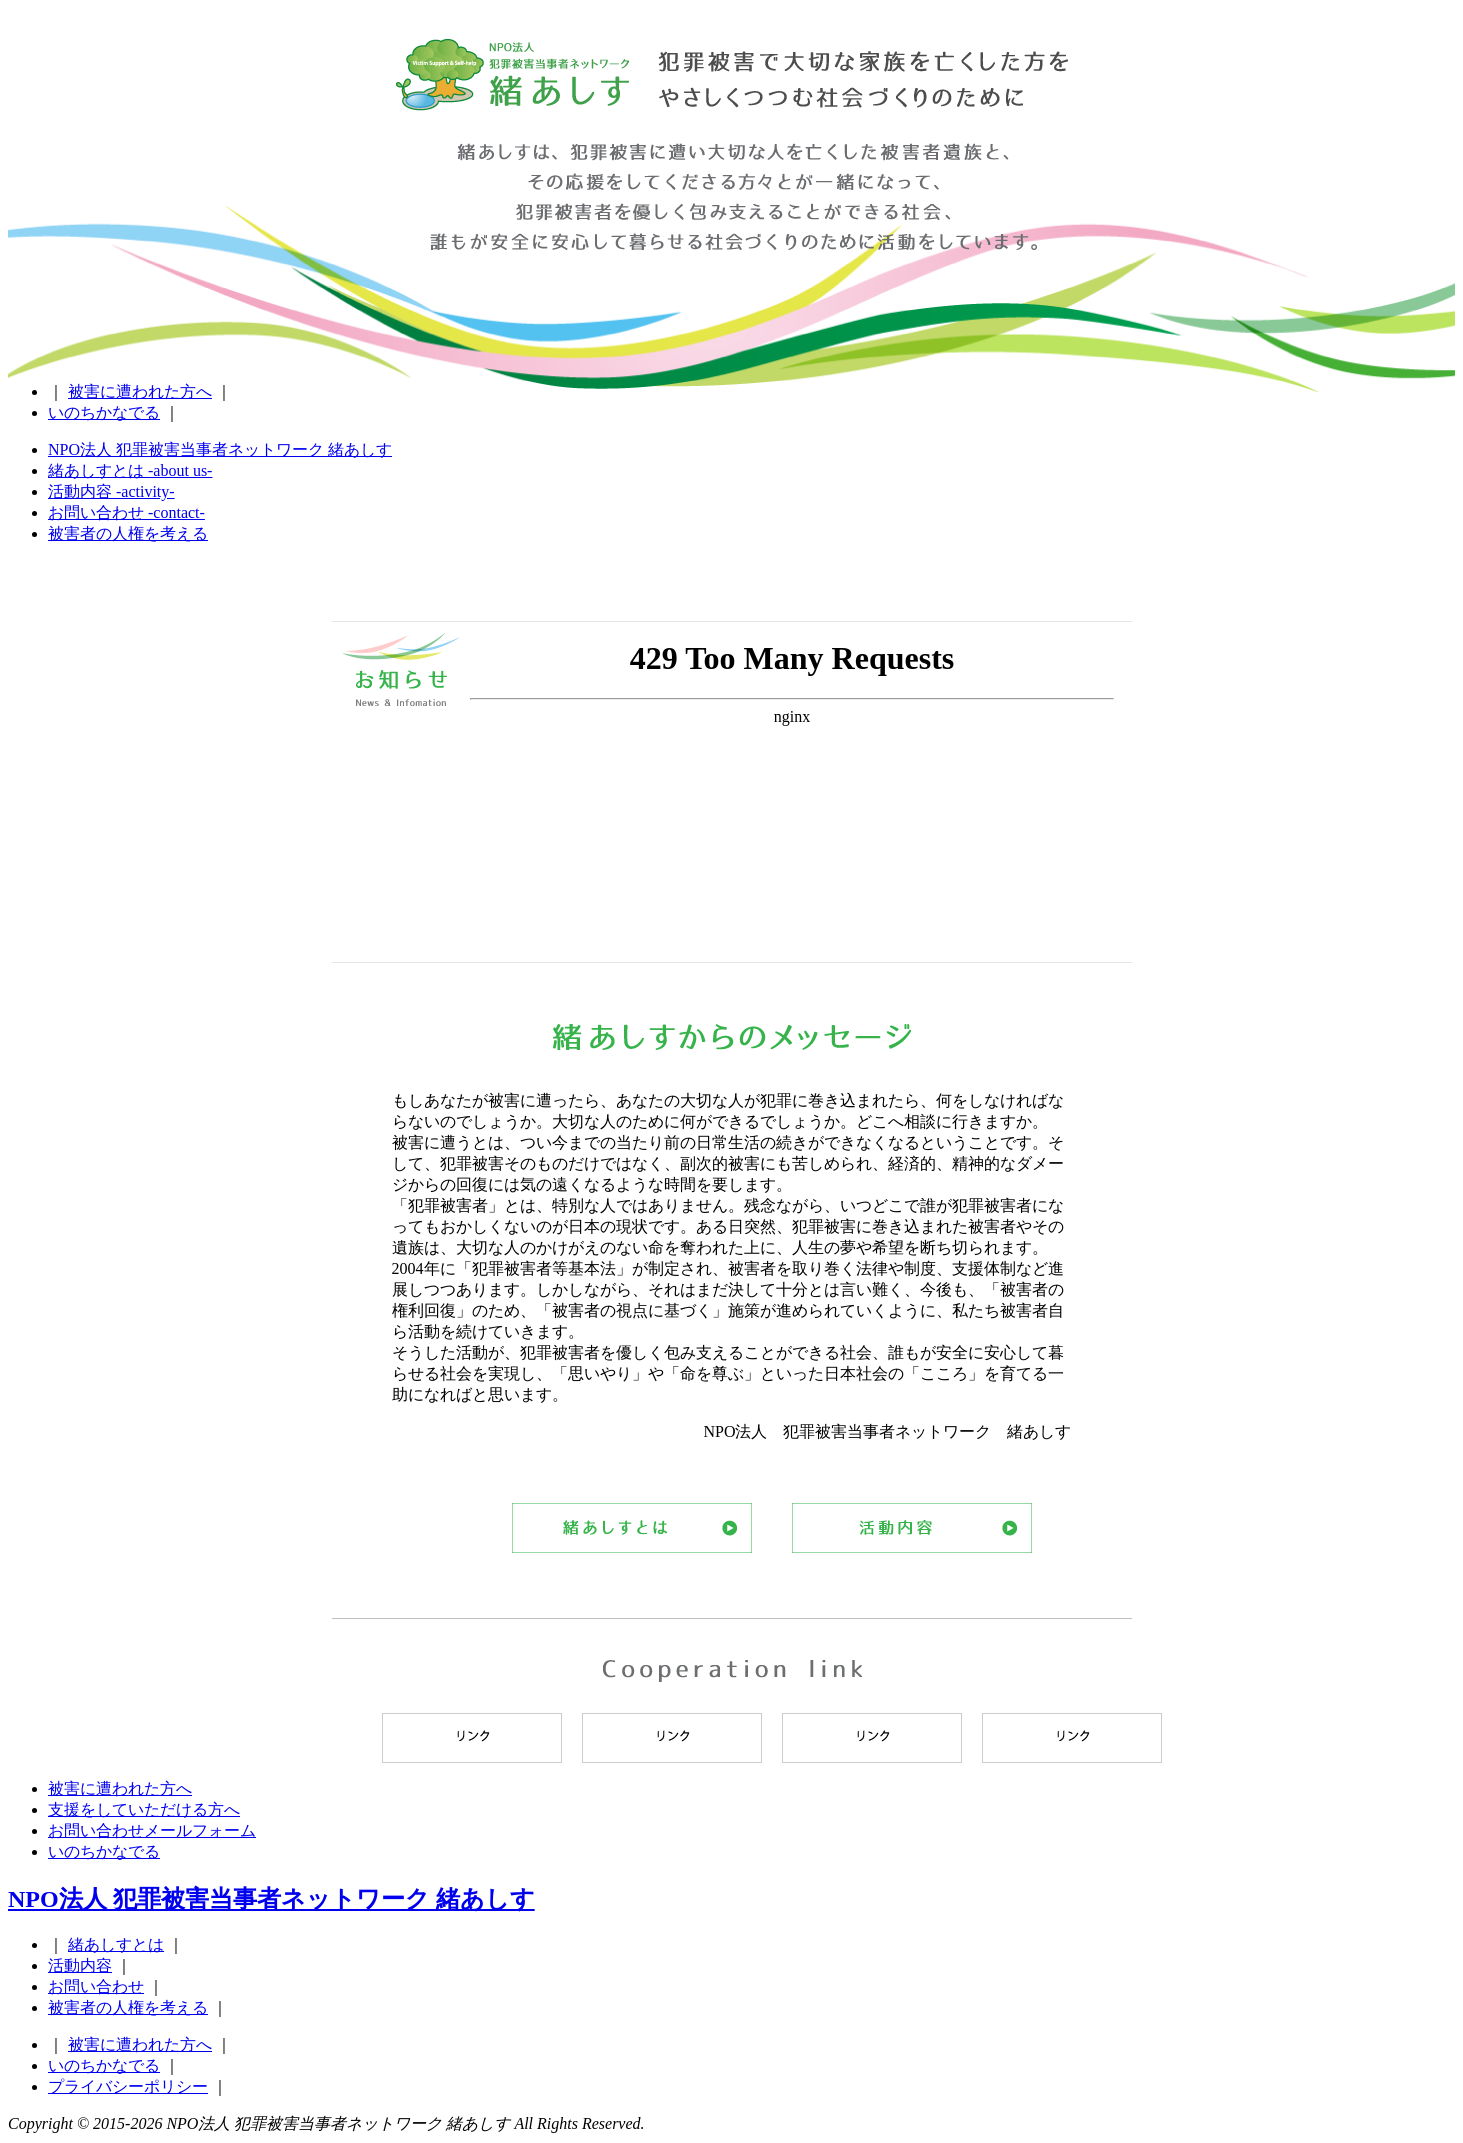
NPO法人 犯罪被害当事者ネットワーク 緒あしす (512, 94)
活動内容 (912, 1528)
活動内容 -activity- (111, 491)
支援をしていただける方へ (144, 1809)
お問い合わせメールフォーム (152, 1830)
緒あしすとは (632, 1528)
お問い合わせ (96, 1986)
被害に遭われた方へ (140, 391)
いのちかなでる (104, 412)
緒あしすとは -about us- (130, 470)
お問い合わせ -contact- (126, 512)
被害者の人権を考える (128, 533)
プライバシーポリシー (128, 2086)
